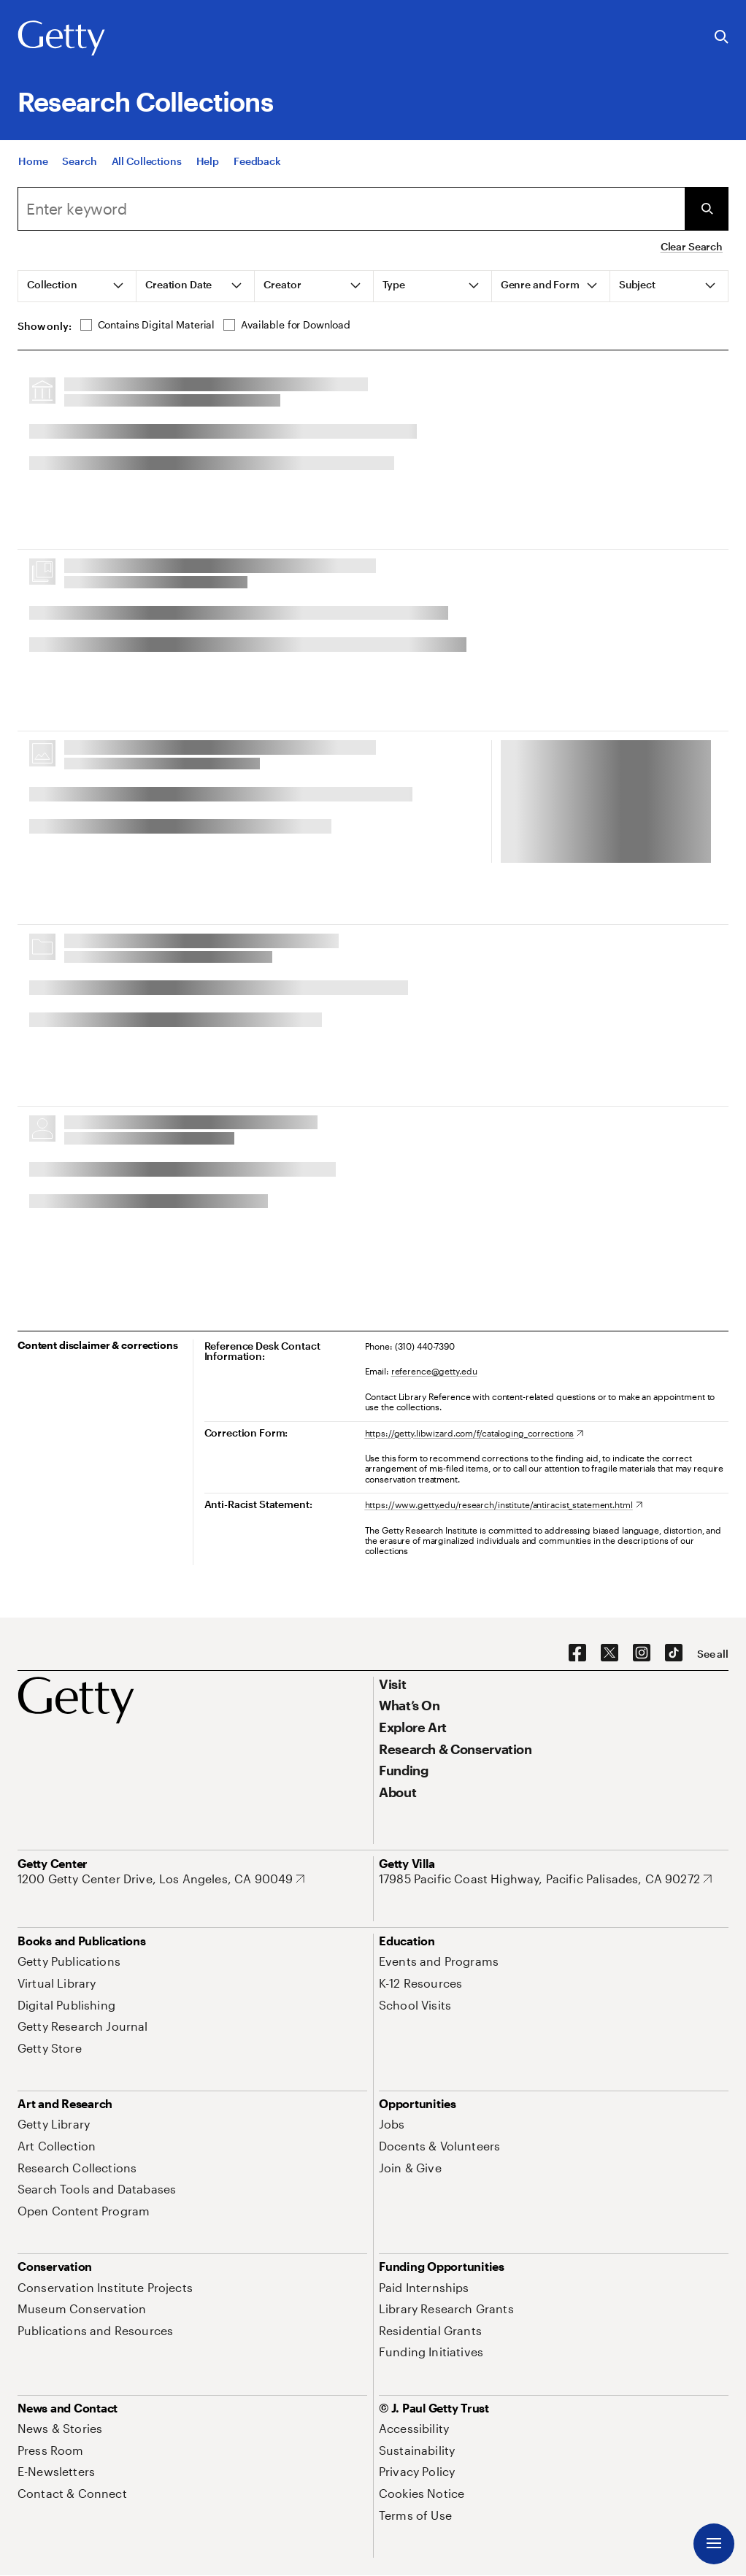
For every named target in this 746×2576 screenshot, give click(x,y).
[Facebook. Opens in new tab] (577, 1653)
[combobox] (351, 209)
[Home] (32, 161)
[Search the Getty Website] (721, 37)
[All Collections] (147, 161)
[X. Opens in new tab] (609, 1653)
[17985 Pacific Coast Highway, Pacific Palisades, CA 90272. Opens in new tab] (545, 1879)
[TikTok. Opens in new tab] (673, 1653)
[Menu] (713, 2543)
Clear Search (692, 246)
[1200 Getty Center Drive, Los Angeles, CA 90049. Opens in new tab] (161, 1879)
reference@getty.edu (434, 1371)
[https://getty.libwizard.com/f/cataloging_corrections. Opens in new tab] (474, 1433)
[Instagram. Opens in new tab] (641, 1653)
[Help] (207, 161)
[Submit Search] (706, 209)
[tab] (77, 286)
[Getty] (61, 38)
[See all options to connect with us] (712, 1654)
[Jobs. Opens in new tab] (392, 2124)
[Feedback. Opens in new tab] (257, 161)
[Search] (79, 161)
